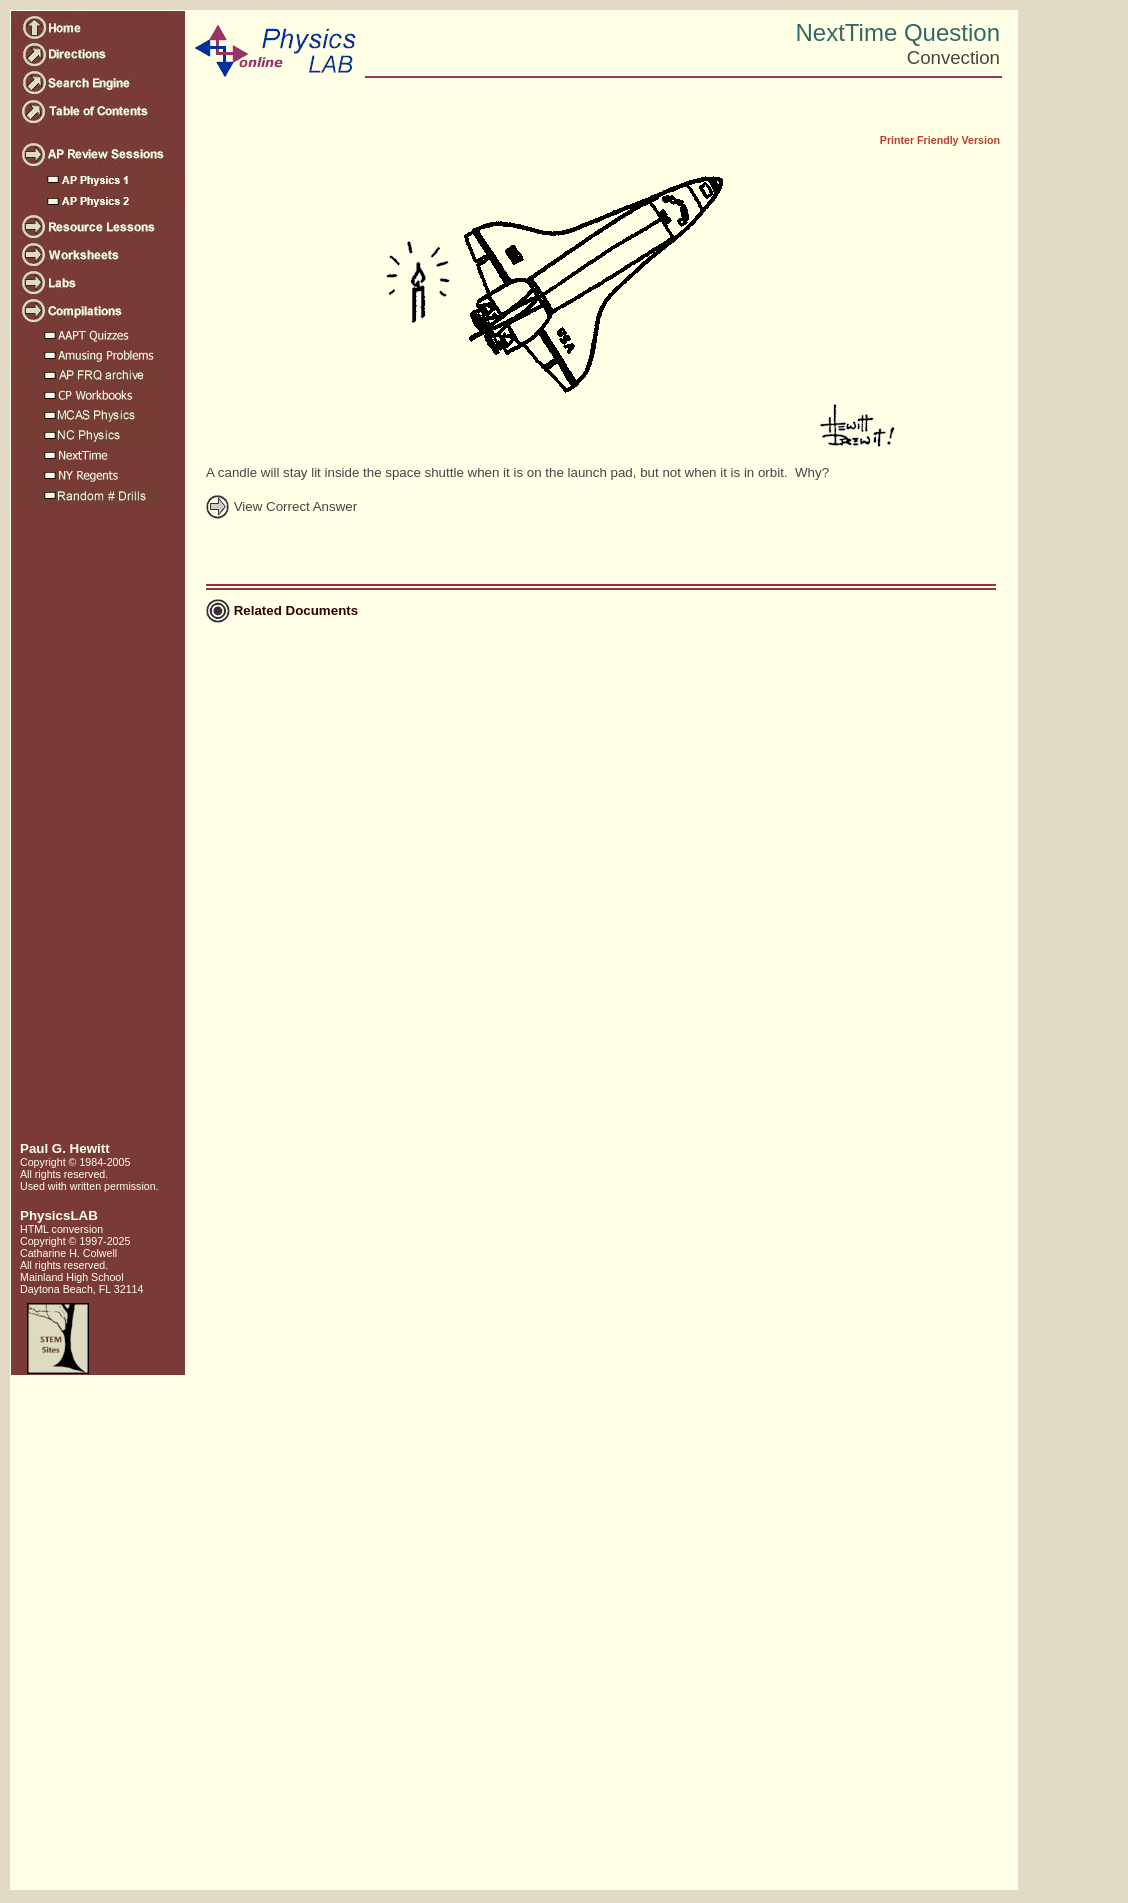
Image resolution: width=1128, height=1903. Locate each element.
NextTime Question (897, 32)
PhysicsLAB (59, 1215)
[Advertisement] (96, 831)
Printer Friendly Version (940, 140)
